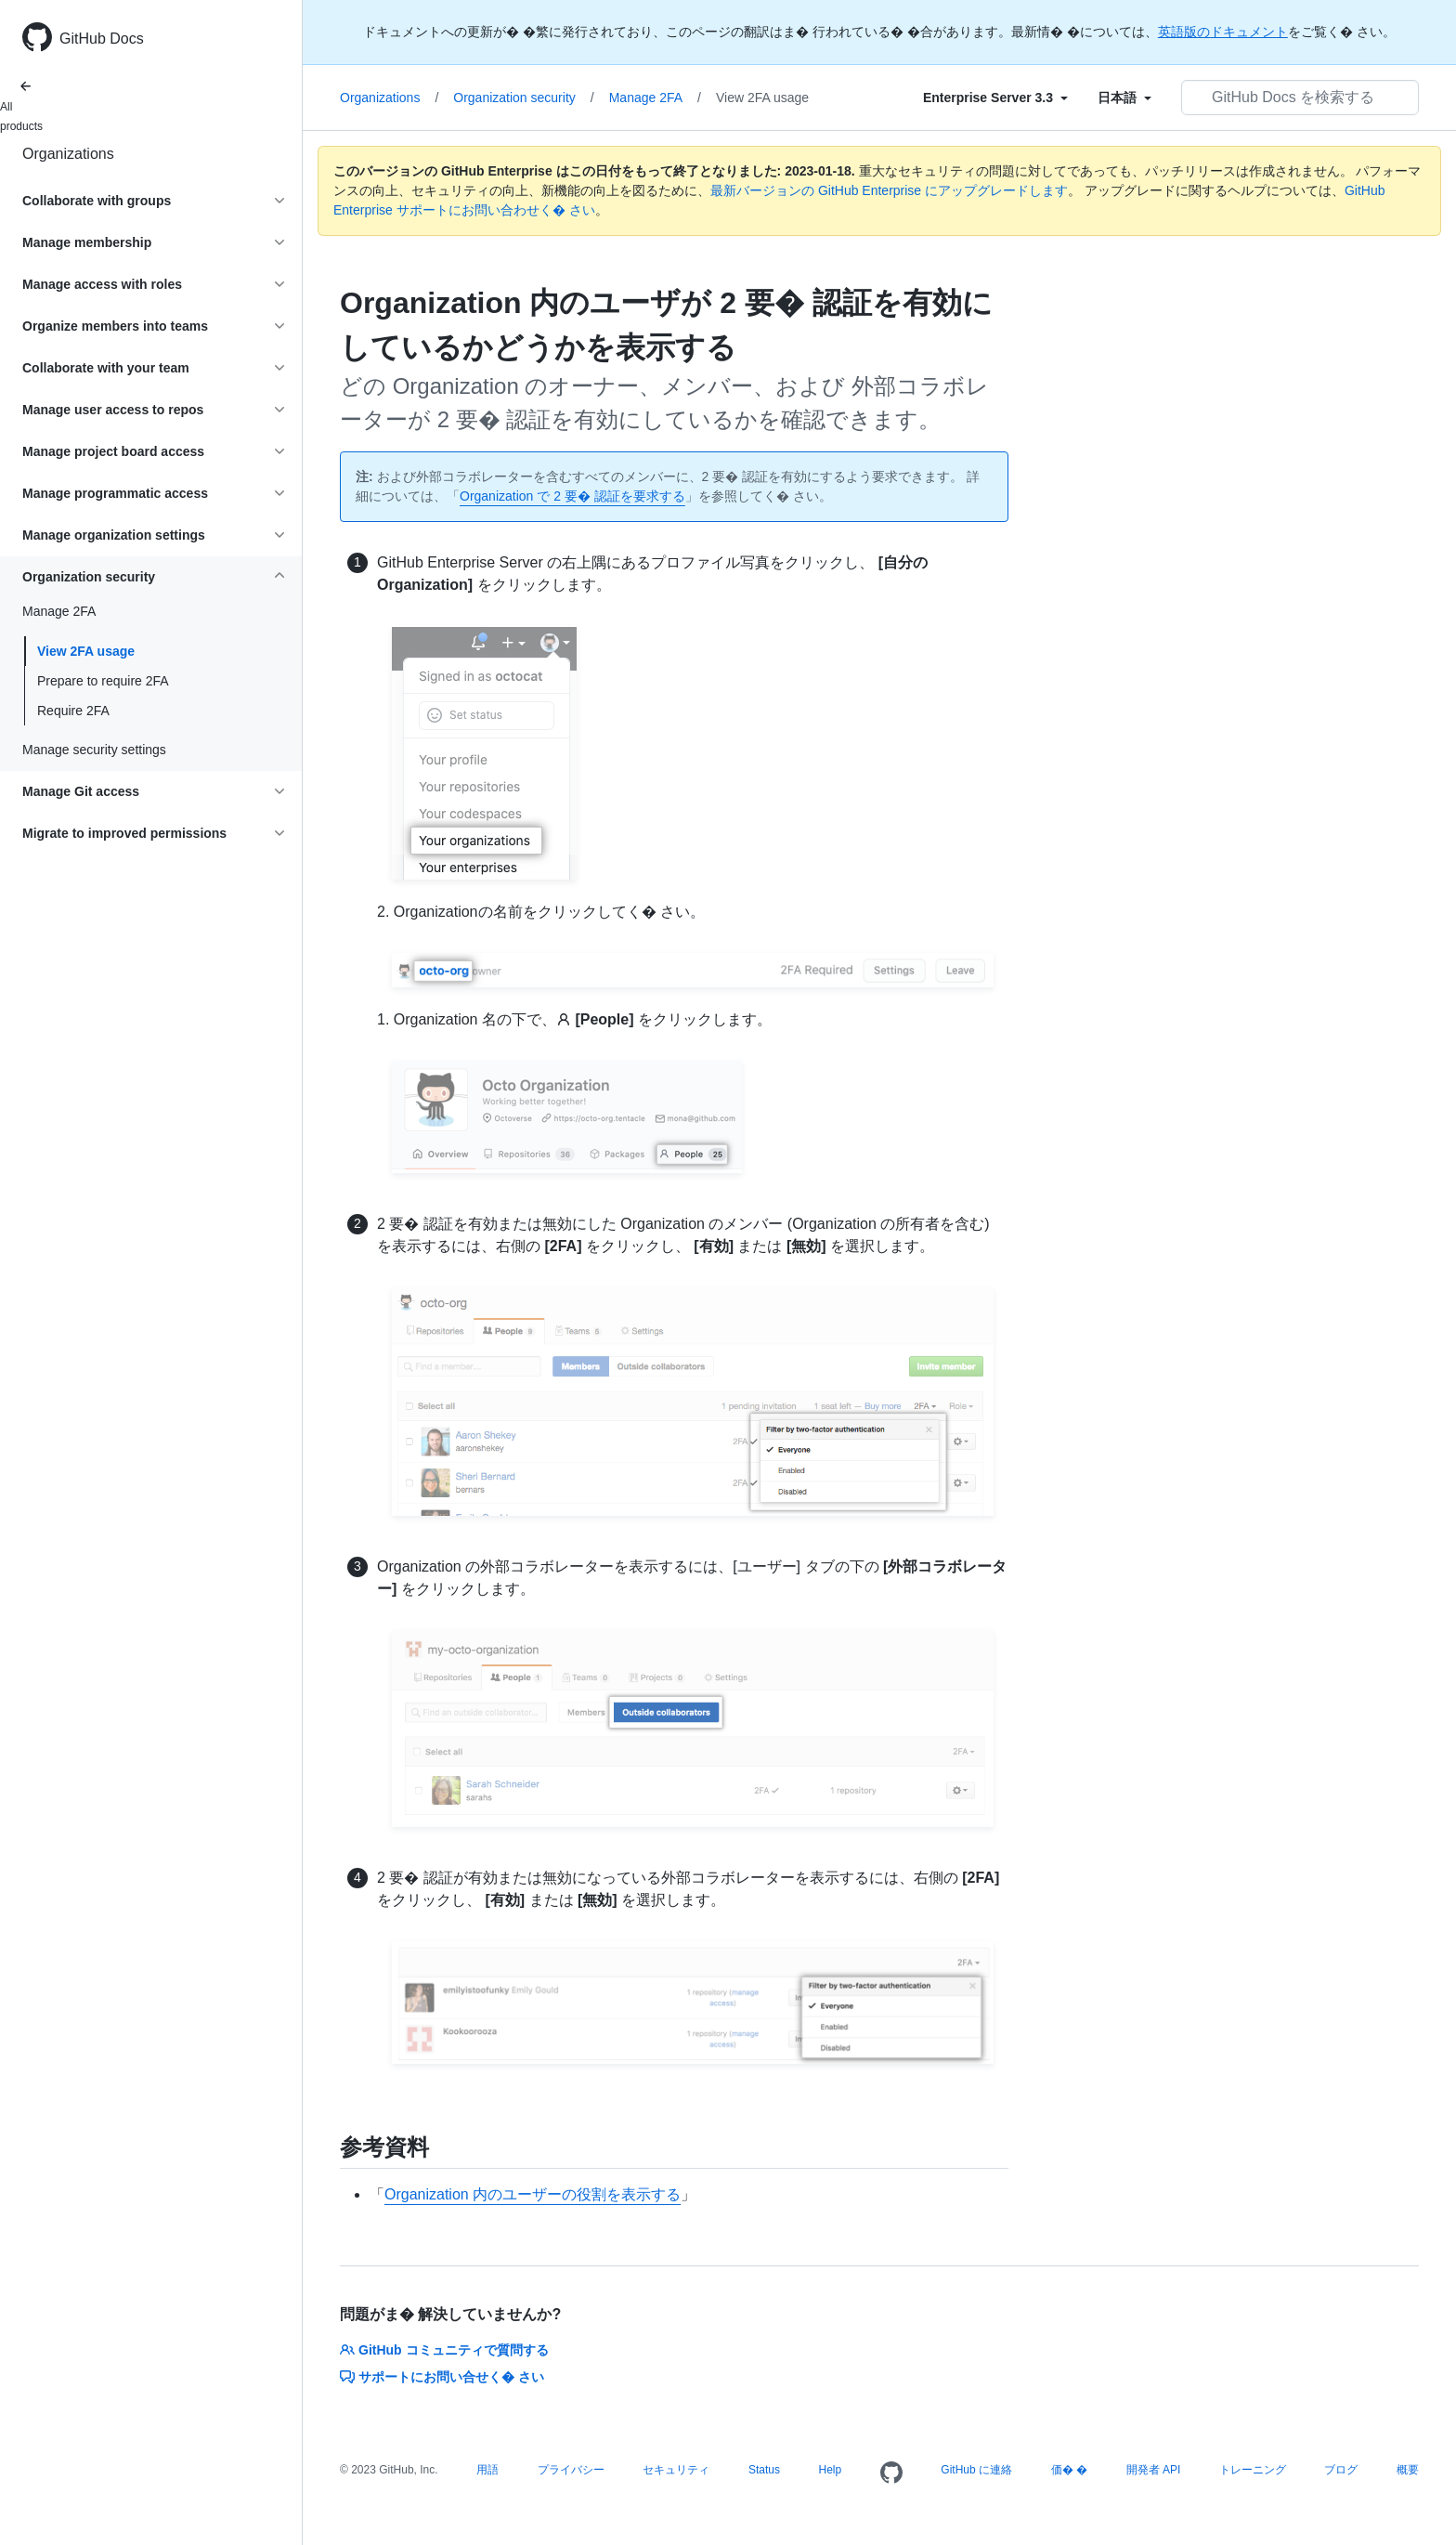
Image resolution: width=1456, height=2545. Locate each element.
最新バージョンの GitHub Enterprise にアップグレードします (889, 190)
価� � (1069, 2469)
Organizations (68, 154)
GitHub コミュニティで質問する (444, 2350)
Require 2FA (73, 710)
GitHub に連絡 (976, 2469)
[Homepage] (891, 2473)
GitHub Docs (101, 38)
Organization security (523, 97)
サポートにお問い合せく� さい (442, 2376)
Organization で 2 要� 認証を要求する (572, 496)
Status (764, 2469)
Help (830, 2469)
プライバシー (571, 2469)
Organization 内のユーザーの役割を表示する (532, 2194)
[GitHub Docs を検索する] (1300, 97)
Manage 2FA (655, 97)
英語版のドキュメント (1223, 31)
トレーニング (1252, 2469)
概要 (1408, 2469)
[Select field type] (995, 97)
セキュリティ (676, 2469)
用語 (487, 2469)
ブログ (1341, 2469)
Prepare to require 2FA (103, 680)
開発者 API (1153, 2469)
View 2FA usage (86, 651)
